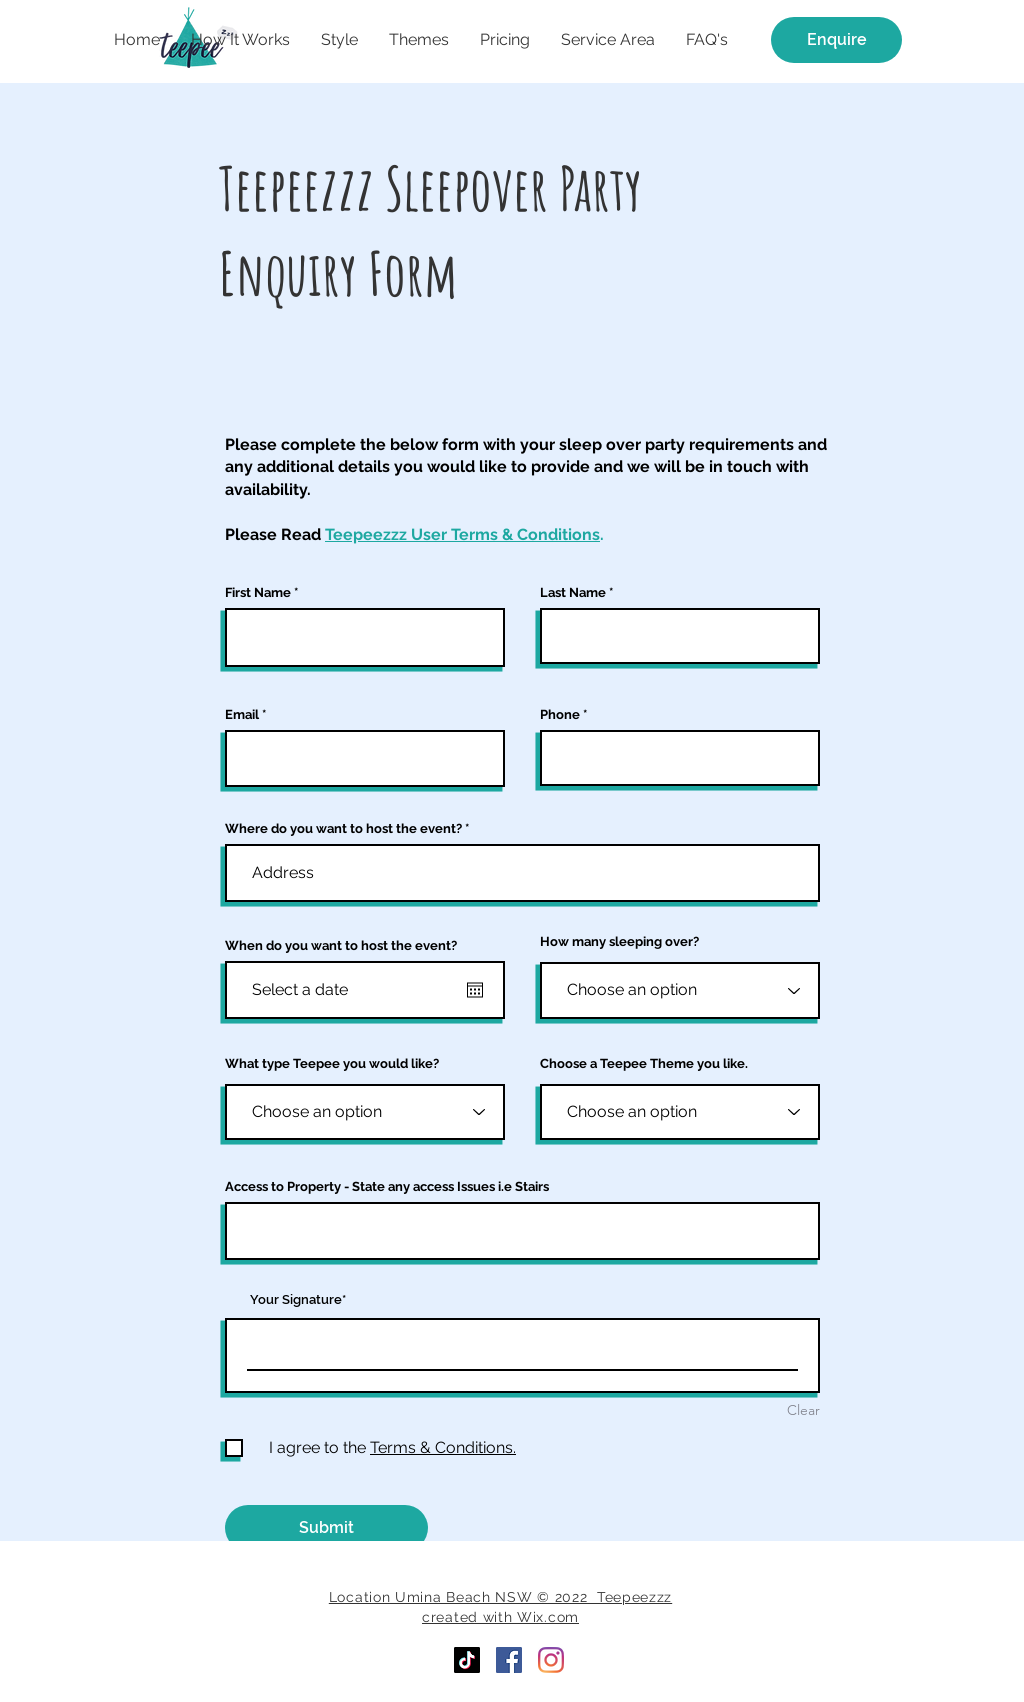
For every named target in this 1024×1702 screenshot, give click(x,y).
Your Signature (296, 1299)
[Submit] (326, 1528)
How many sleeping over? (619, 941)
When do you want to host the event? (341, 945)
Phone (560, 714)
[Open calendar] (475, 990)
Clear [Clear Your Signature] (803, 1410)
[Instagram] (551, 1660)
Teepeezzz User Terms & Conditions (462, 534)
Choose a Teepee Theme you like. (644, 1063)
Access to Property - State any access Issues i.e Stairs (387, 1186)
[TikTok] (467, 1660)
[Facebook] (509, 1660)
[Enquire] (836, 40)
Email (242, 714)
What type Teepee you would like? (332, 1063)
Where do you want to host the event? (343, 828)
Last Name (573, 592)
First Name (258, 592)
